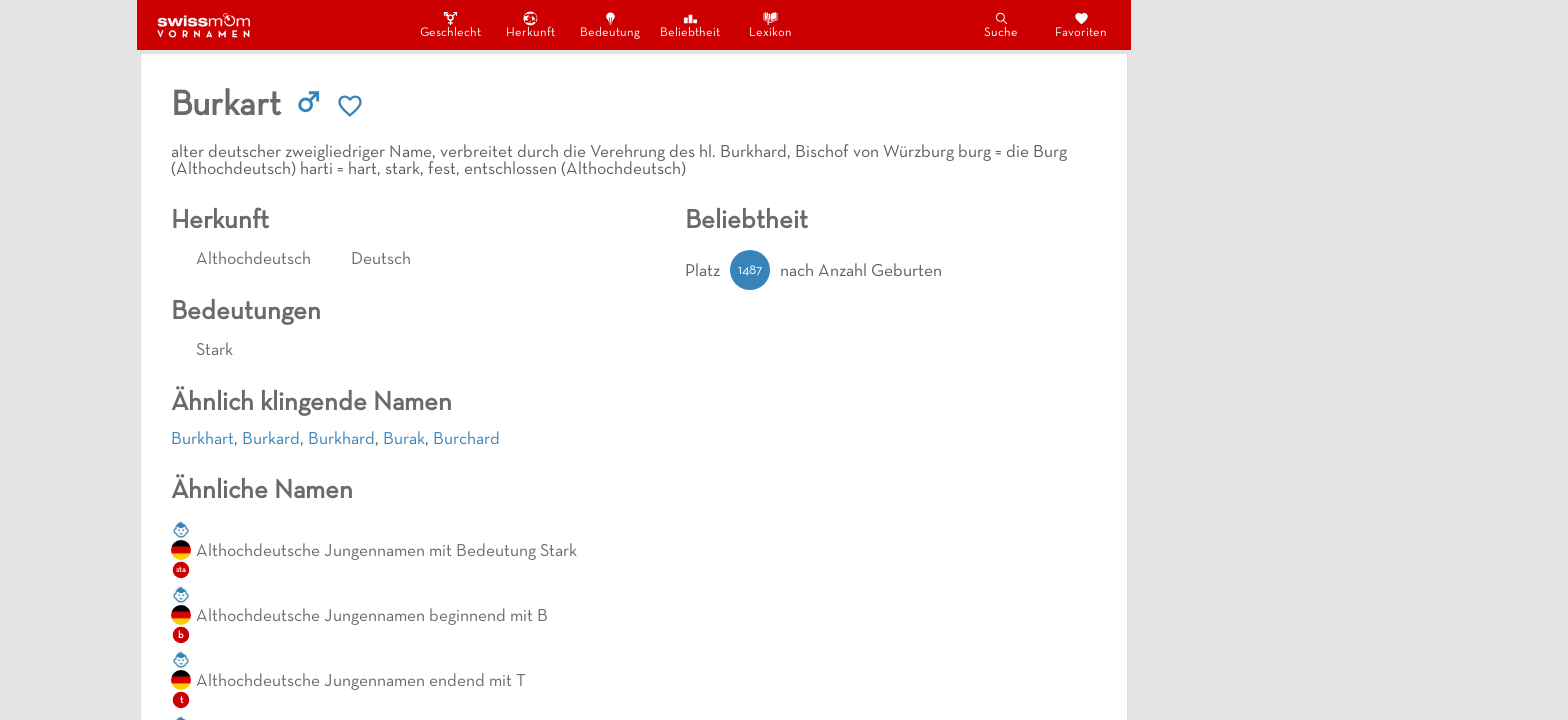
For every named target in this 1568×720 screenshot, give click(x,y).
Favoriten (1081, 24)
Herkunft (530, 24)
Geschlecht (450, 24)
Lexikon (770, 24)
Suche (1001, 24)
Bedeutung (610, 24)
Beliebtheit (690, 24)
